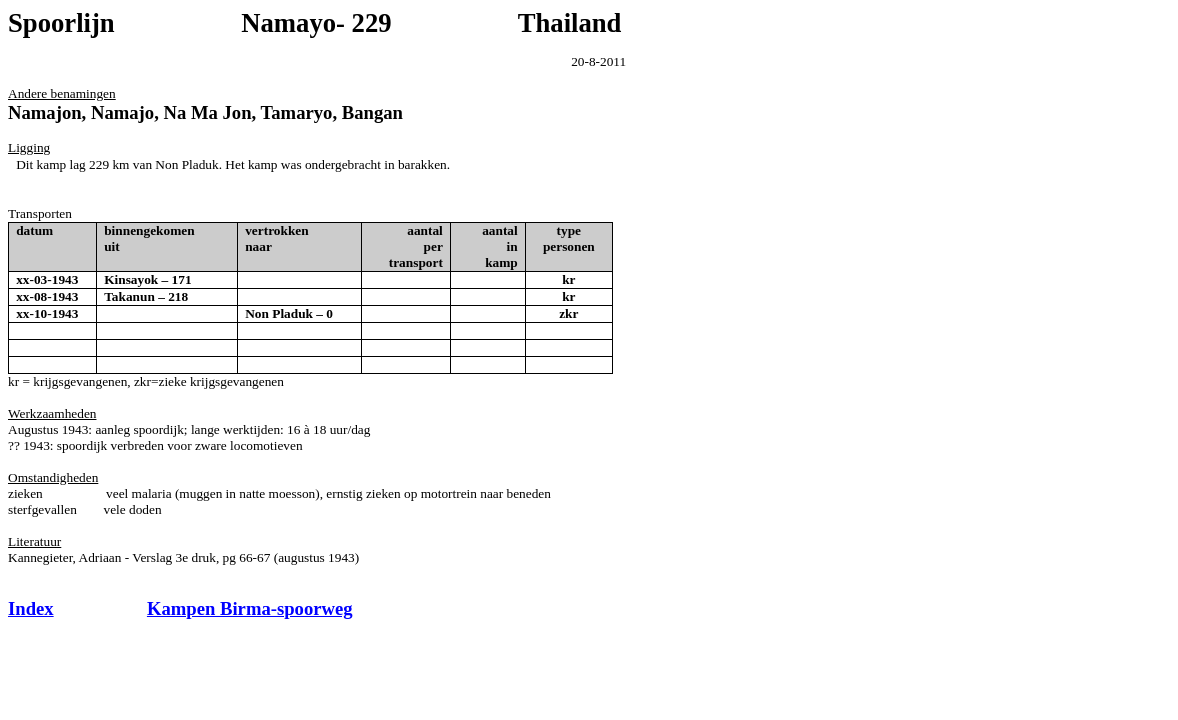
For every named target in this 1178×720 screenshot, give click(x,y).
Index (31, 608)
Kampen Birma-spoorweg (250, 608)
